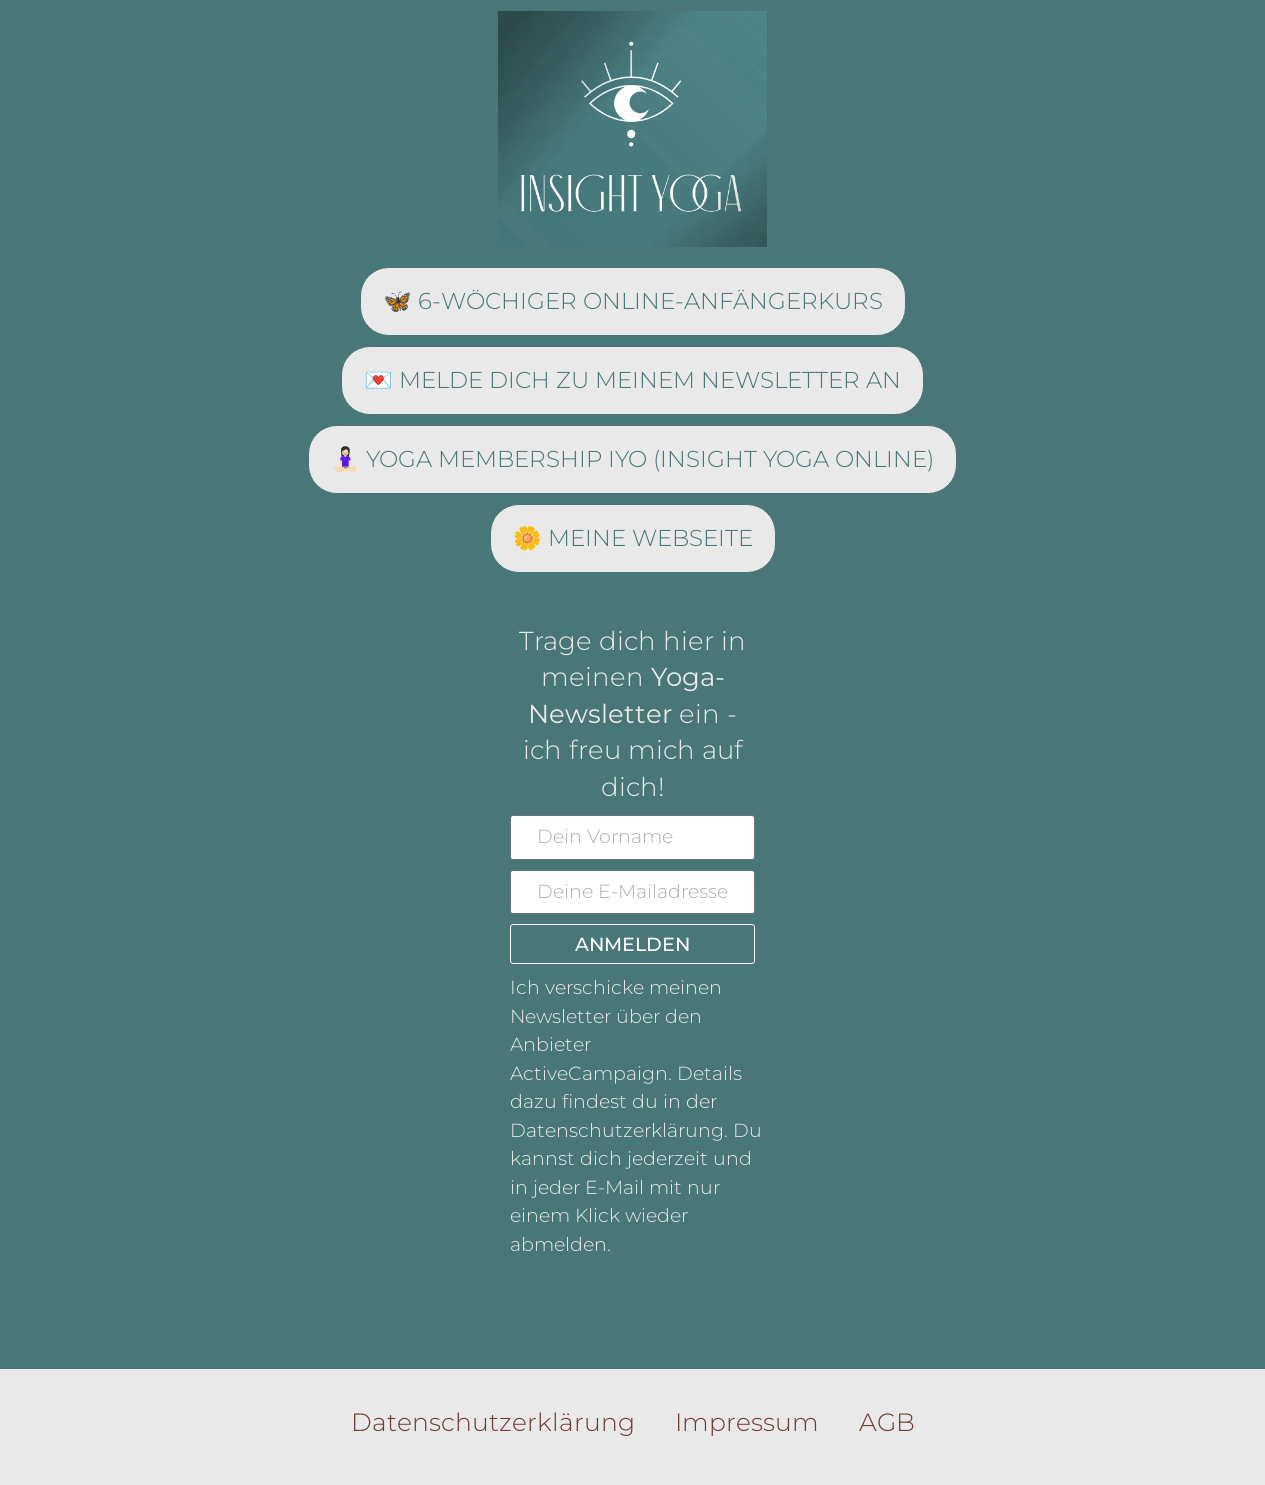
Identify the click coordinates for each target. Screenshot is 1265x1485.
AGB (887, 1422)
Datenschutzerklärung (493, 1422)
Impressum (747, 1422)
